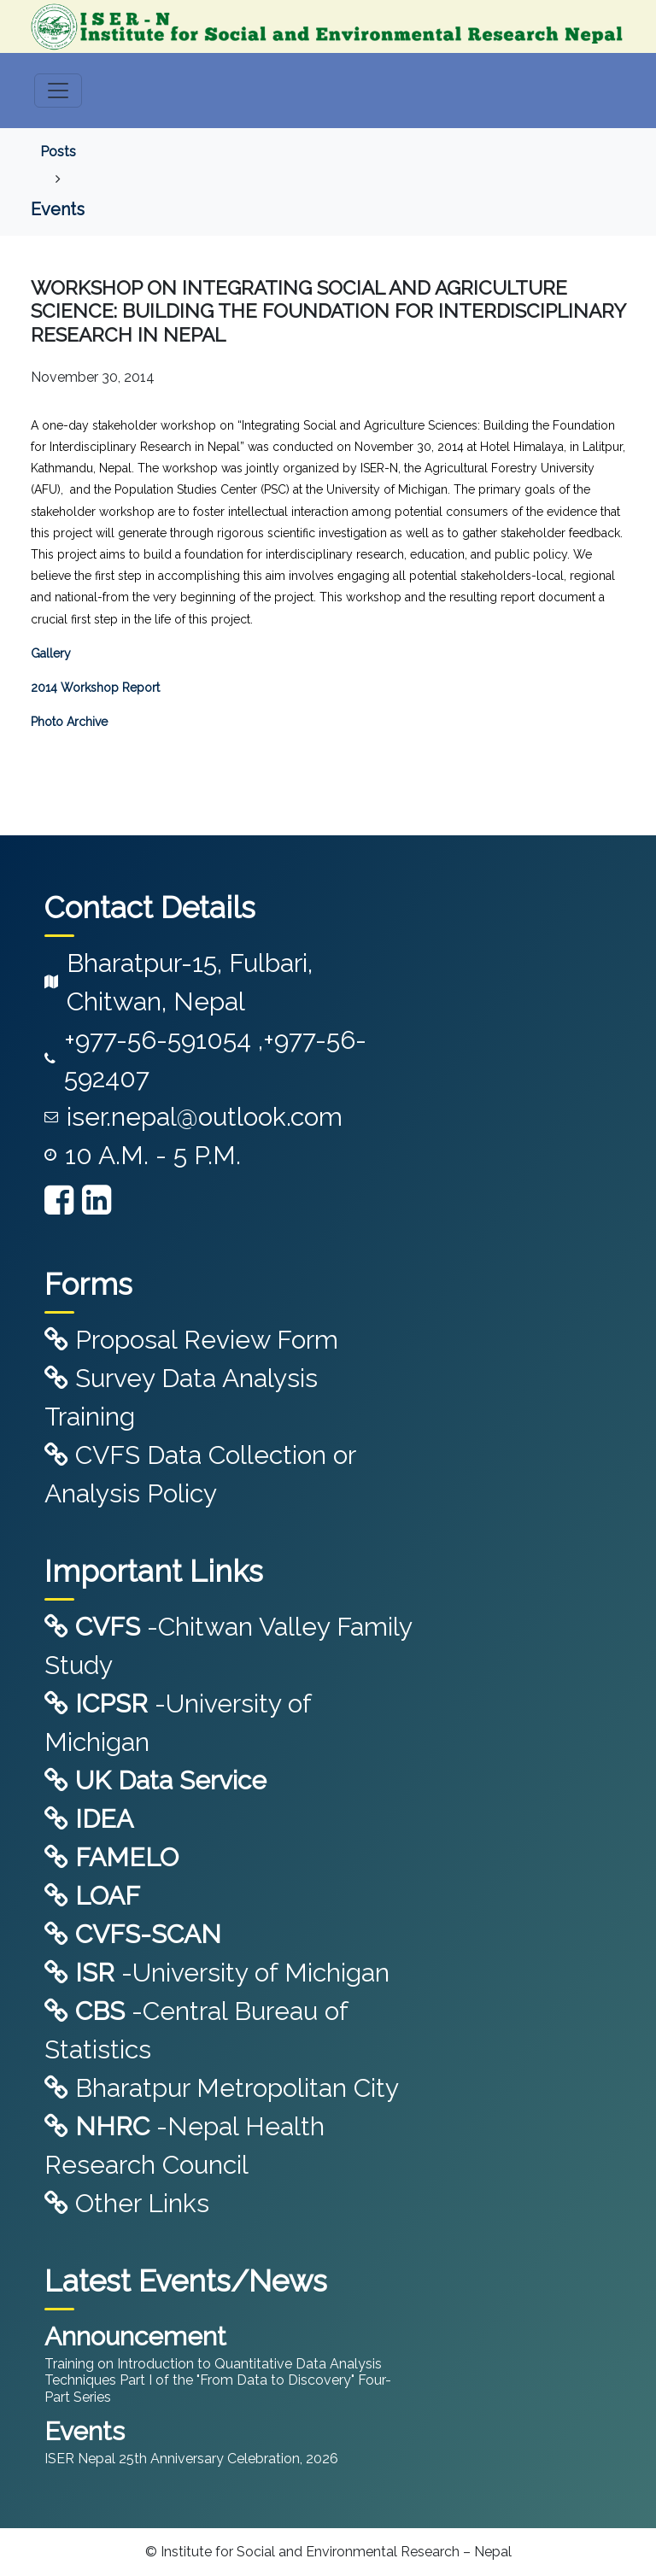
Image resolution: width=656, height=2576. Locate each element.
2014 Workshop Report (95, 687)
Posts (58, 151)
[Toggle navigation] (58, 90)
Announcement (135, 2336)
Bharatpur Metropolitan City (221, 2088)
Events (58, 209)
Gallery (51, 653)
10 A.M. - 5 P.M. (153, 1155)
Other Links (126, 2203)
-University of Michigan (217, 1973)
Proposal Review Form (191, 1340)
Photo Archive (69, 722)
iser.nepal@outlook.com (205, 1117)
